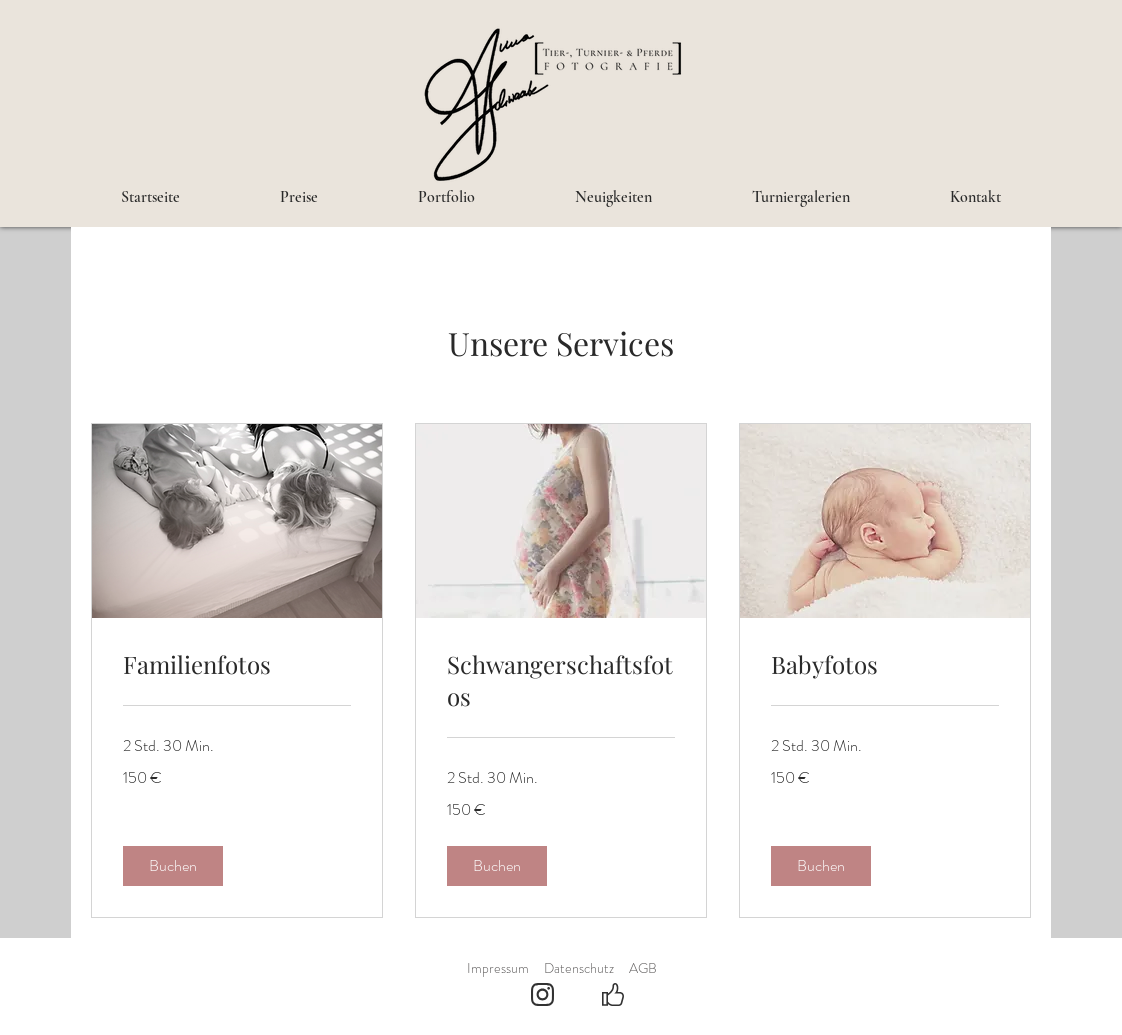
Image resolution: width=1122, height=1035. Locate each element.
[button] (173, 866)
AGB (643, 968)
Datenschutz (579, 968)
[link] (237, 665)
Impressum (498, 968)
